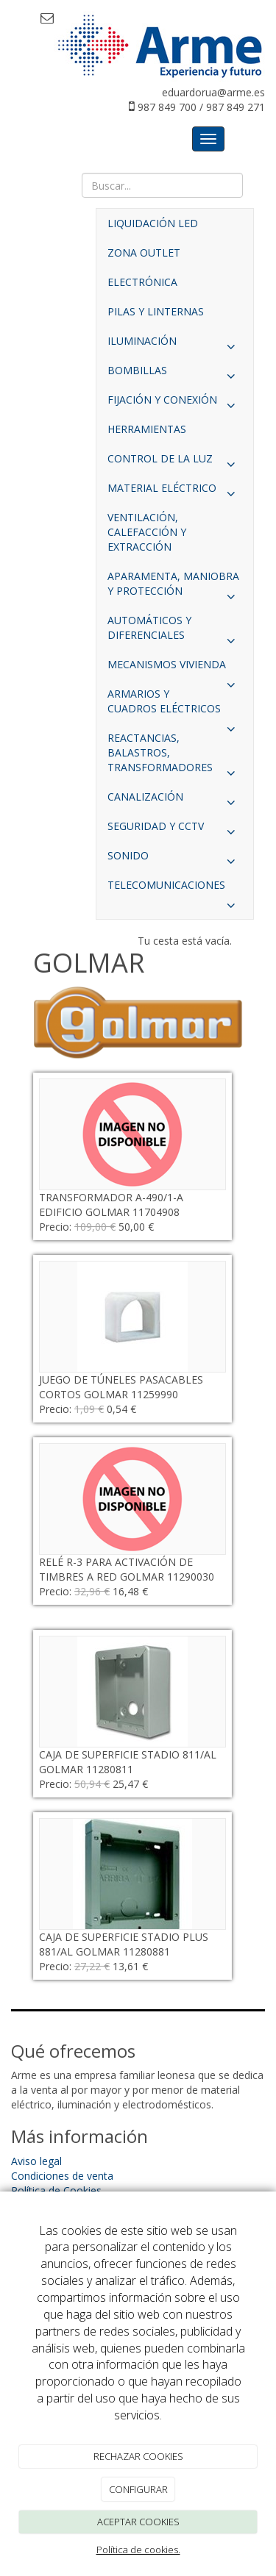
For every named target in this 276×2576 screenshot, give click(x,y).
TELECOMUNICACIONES (174, 889)
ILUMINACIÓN (174, 345)
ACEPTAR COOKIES (138, 2521)
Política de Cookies (56, 2190)
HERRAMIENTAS (146, 429)
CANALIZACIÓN (174, 801)
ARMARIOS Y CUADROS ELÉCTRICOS (174, 705)
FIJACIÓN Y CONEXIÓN (174, 404)
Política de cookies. (138, 2549)
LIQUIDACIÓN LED (152, 223)
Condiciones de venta (62, 2176)
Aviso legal (36, 2161)
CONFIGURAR (138, 2489)
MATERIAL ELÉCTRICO (174, 492)
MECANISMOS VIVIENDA (174, 668)
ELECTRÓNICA (142, 282)
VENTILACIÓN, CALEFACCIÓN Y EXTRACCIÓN (146, 532)
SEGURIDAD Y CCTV (174, 830)
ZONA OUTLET (143, 253)
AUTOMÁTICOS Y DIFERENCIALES (174, 631)
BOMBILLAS (174, 374)
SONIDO (174, 859)
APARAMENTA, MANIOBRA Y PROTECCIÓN (174, 587)
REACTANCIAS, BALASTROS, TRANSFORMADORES (174, 756)
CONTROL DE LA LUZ (174, 462)
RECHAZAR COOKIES (138, 2456)
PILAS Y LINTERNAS (155, 311)
